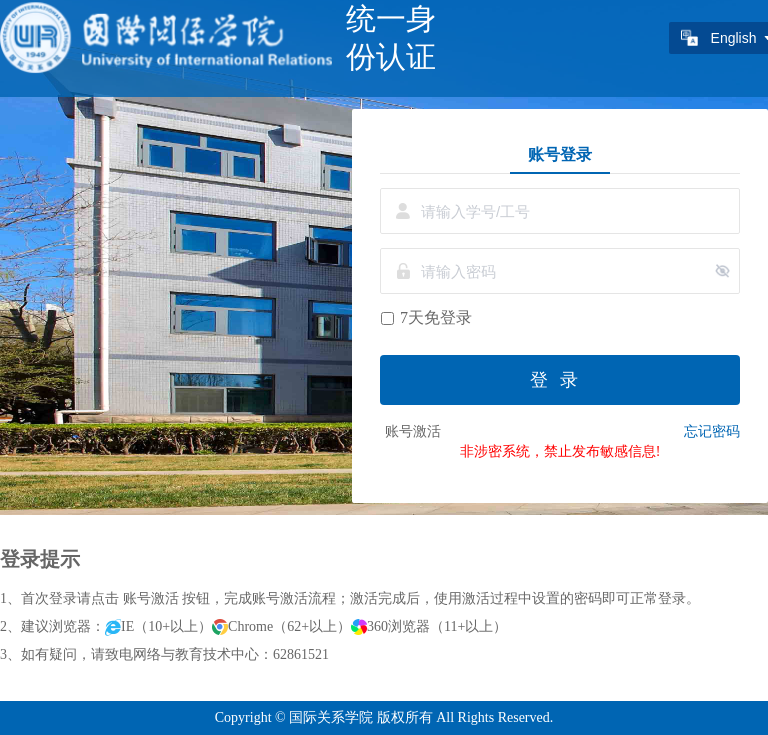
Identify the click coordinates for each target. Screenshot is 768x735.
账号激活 (413, 431)
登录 (560, 380)
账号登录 (560, 154)
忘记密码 (712, 431)
